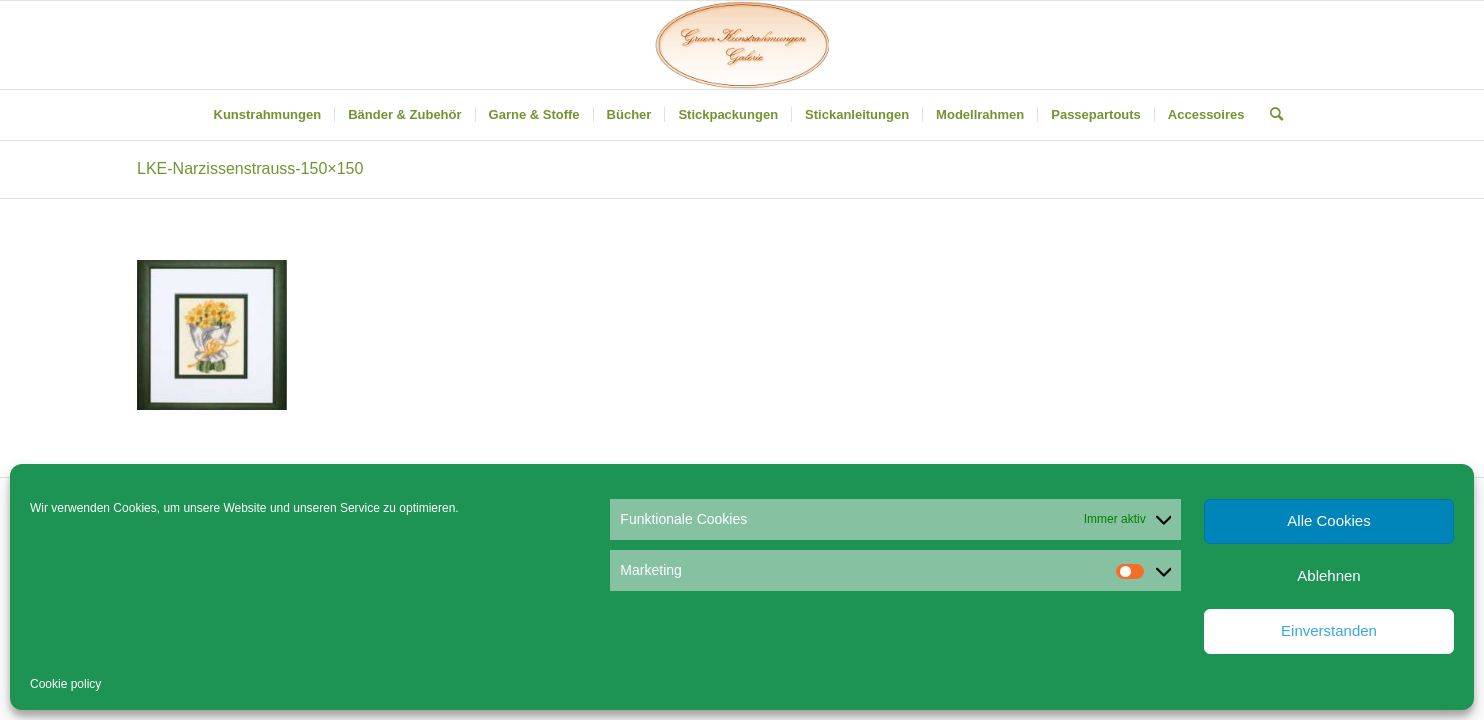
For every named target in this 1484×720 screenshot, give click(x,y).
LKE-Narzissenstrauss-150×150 (250, 168)
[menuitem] (268, 115)
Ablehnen (1328, 575)
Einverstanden (1329, 630)
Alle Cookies (1328, 520)
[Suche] (1270, 115)
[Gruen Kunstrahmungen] (742, 45)
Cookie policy (65, 684)
